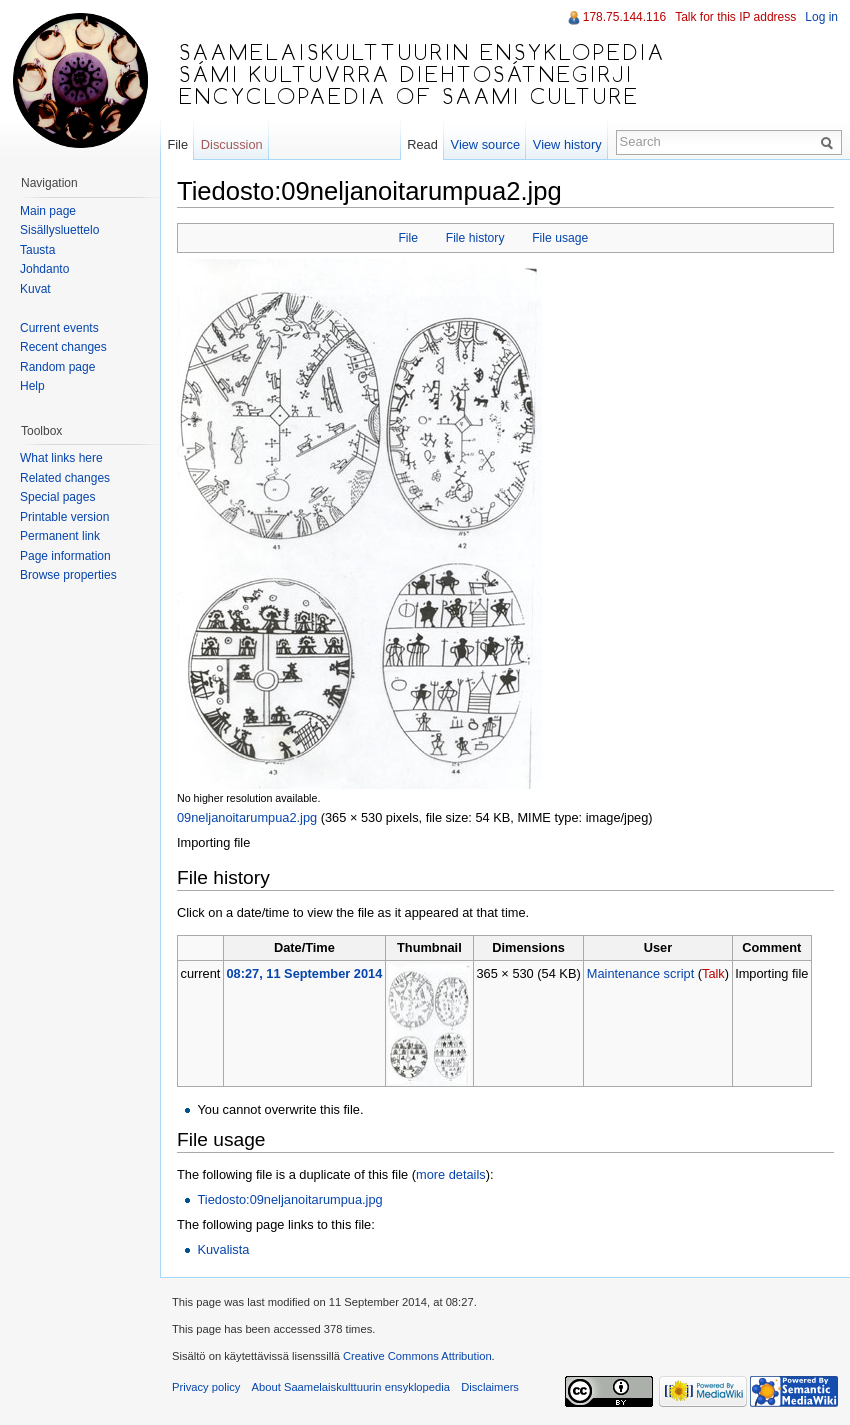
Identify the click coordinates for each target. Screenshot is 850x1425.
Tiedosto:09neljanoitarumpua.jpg (289, 1199)
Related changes (65, 478)
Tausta (37, 250)
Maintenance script (640, 973)
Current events (59, 328)
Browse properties (68, 575)
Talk (713, 973)
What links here (61, 458)
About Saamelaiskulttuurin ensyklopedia (351, 1387)
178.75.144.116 (624, 17)
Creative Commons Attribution (417, 1356)
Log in (821, 17)
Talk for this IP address (735, 17)
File (408, 238)
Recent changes (63, 347)
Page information (65, 556)
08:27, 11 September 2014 (304, 973)
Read (422, 144)
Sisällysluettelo (59, 230)
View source (485, 144)
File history (475, 238)
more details (451, 1174)
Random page (57, 367)
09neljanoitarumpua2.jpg (247, 817)
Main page (48, 211)
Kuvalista (223, 1249)
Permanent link (60, 536)
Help (32, 386)
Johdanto (44, 269)
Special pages (57, 497)
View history (567, 144)
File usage (560, 238)
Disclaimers (490, 1387)
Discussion (232, 144)
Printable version (64, 517)
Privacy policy (206, 1387)
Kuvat (35, 289)
